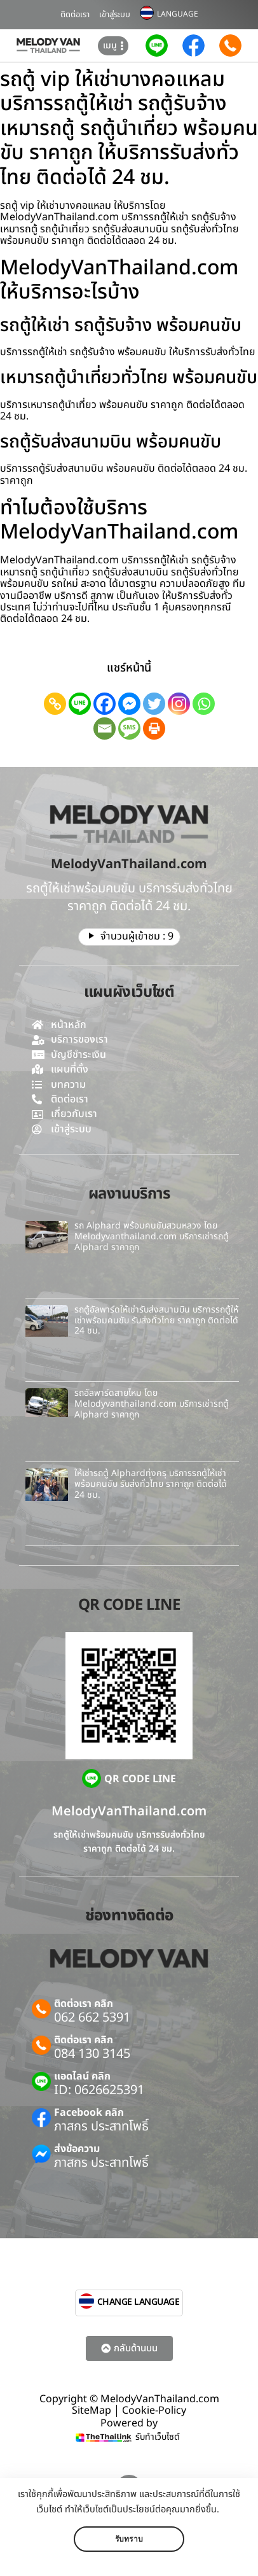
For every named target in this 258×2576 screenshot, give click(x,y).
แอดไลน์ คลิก (82, 2076)
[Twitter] (154, 704)
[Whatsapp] (204, 704)
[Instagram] (179, 704)
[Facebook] (104, 704)
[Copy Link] (55, 704)
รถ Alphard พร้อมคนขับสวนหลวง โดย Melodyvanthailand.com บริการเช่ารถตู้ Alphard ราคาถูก (151, 1236)
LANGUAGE (177, 14)
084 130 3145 (92, 2054)
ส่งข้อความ (77, 2149)
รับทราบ (129, 2539)
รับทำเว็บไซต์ (157, 2437)
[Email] (104, 728)
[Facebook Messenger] (129, 704)
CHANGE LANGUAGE (138, 2302)
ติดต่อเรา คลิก (83, 2003)
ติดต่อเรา (75, 14)
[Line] (80, 704)
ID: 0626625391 (99, 2090)
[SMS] (129, 728)
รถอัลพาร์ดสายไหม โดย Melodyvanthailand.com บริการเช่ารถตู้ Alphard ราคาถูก (151, 1403)
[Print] (154, 728)
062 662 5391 (92, 2017)
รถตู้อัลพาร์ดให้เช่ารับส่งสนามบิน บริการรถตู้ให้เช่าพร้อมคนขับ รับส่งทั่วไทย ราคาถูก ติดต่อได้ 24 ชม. (156, 1320)
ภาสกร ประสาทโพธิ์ (101, 2126)
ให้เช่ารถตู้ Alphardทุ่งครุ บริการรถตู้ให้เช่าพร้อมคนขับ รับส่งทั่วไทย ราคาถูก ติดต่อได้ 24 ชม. (150, 1484)
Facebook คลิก (89, 2112)
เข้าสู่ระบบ (114, 14)
